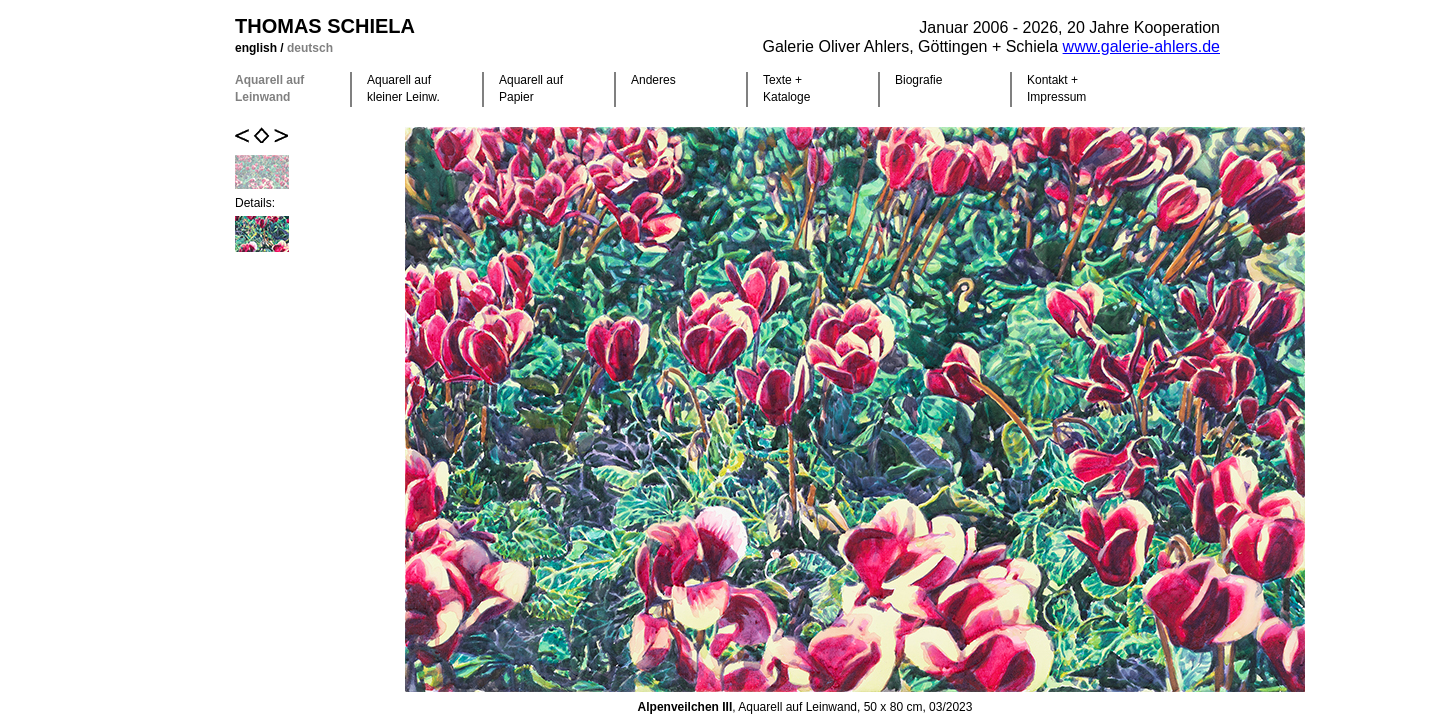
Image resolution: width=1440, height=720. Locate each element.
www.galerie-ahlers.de (1141, 46)
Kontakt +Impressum (1056, 88)
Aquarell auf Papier (531, 88)
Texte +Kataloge (786, 88)
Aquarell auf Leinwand (269, 88)
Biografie (918, 80)
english (257, 48)
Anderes (653, 80)
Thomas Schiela (325, 26)
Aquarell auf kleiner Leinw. (403, 88)
